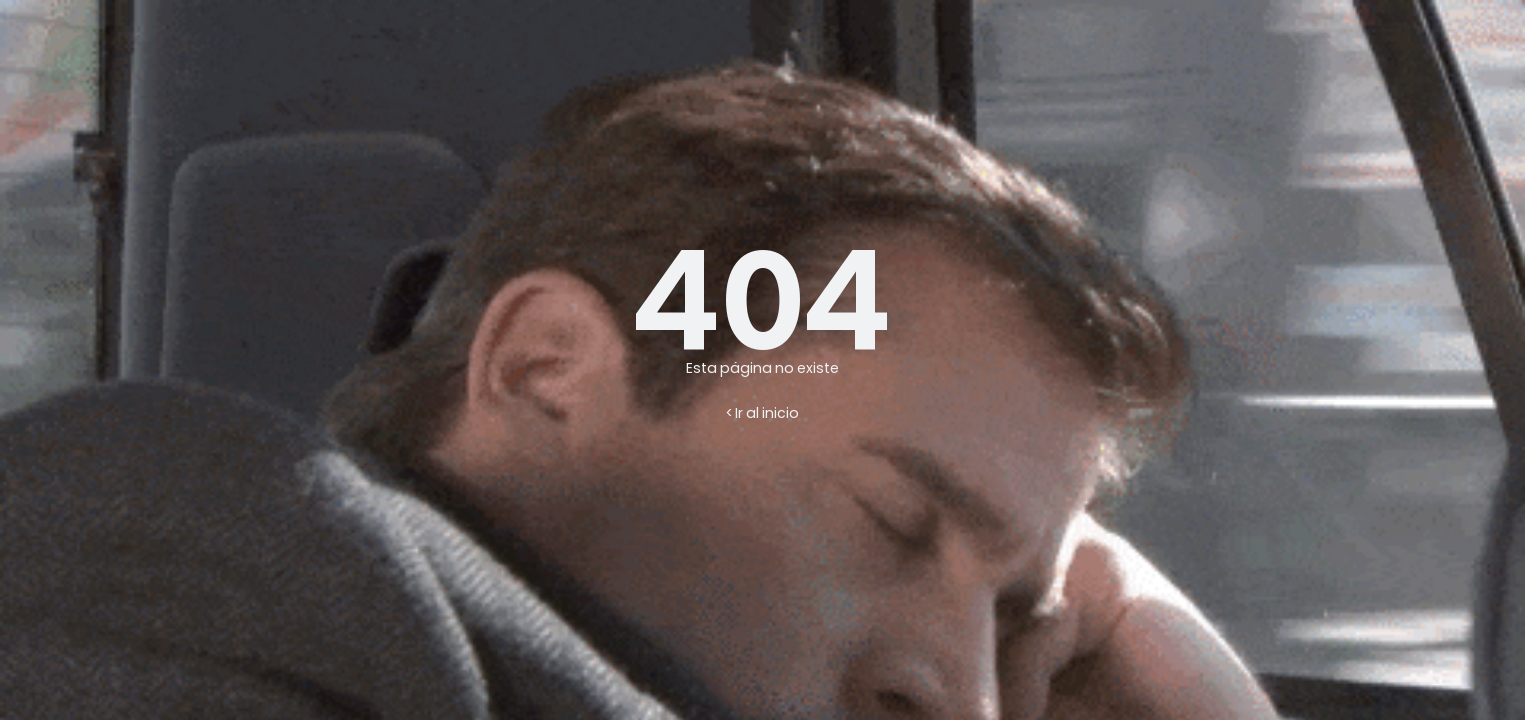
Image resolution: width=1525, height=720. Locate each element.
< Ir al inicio (762, 413)
